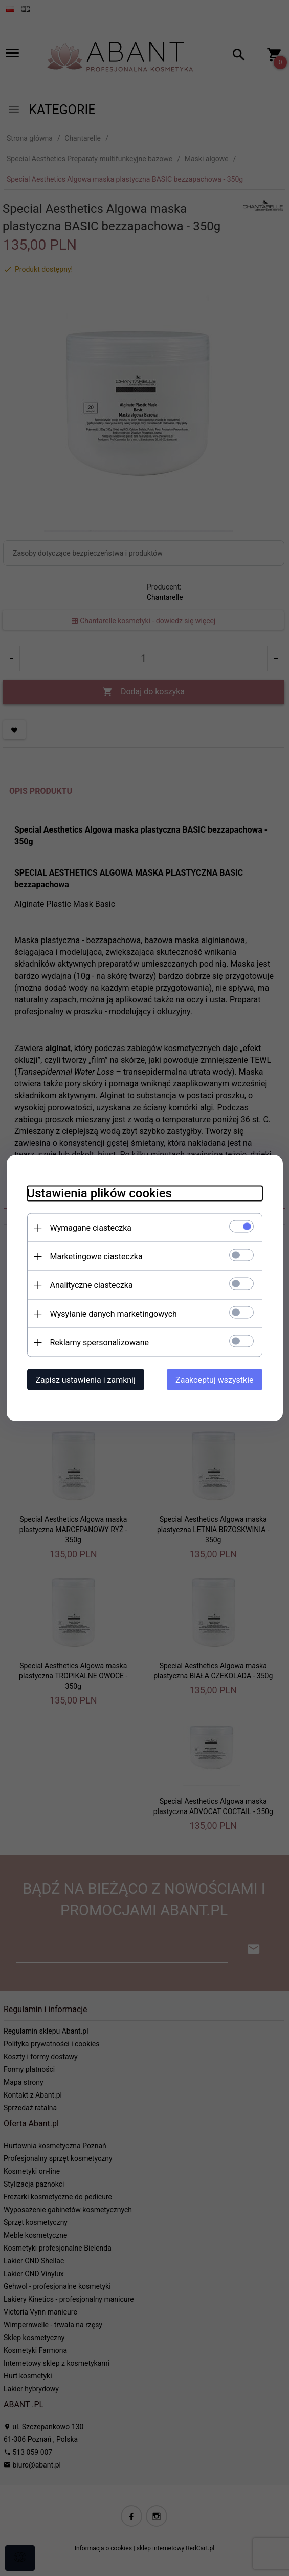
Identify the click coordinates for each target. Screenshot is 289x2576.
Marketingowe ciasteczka (96, 1256)
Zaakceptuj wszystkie (214, 1380)
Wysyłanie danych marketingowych (113, 1314)
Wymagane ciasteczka (91, 1228)
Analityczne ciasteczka (91, 1285)
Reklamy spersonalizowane (99, 1342)
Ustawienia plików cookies (99, 1193)
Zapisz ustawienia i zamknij (86, 1380)
